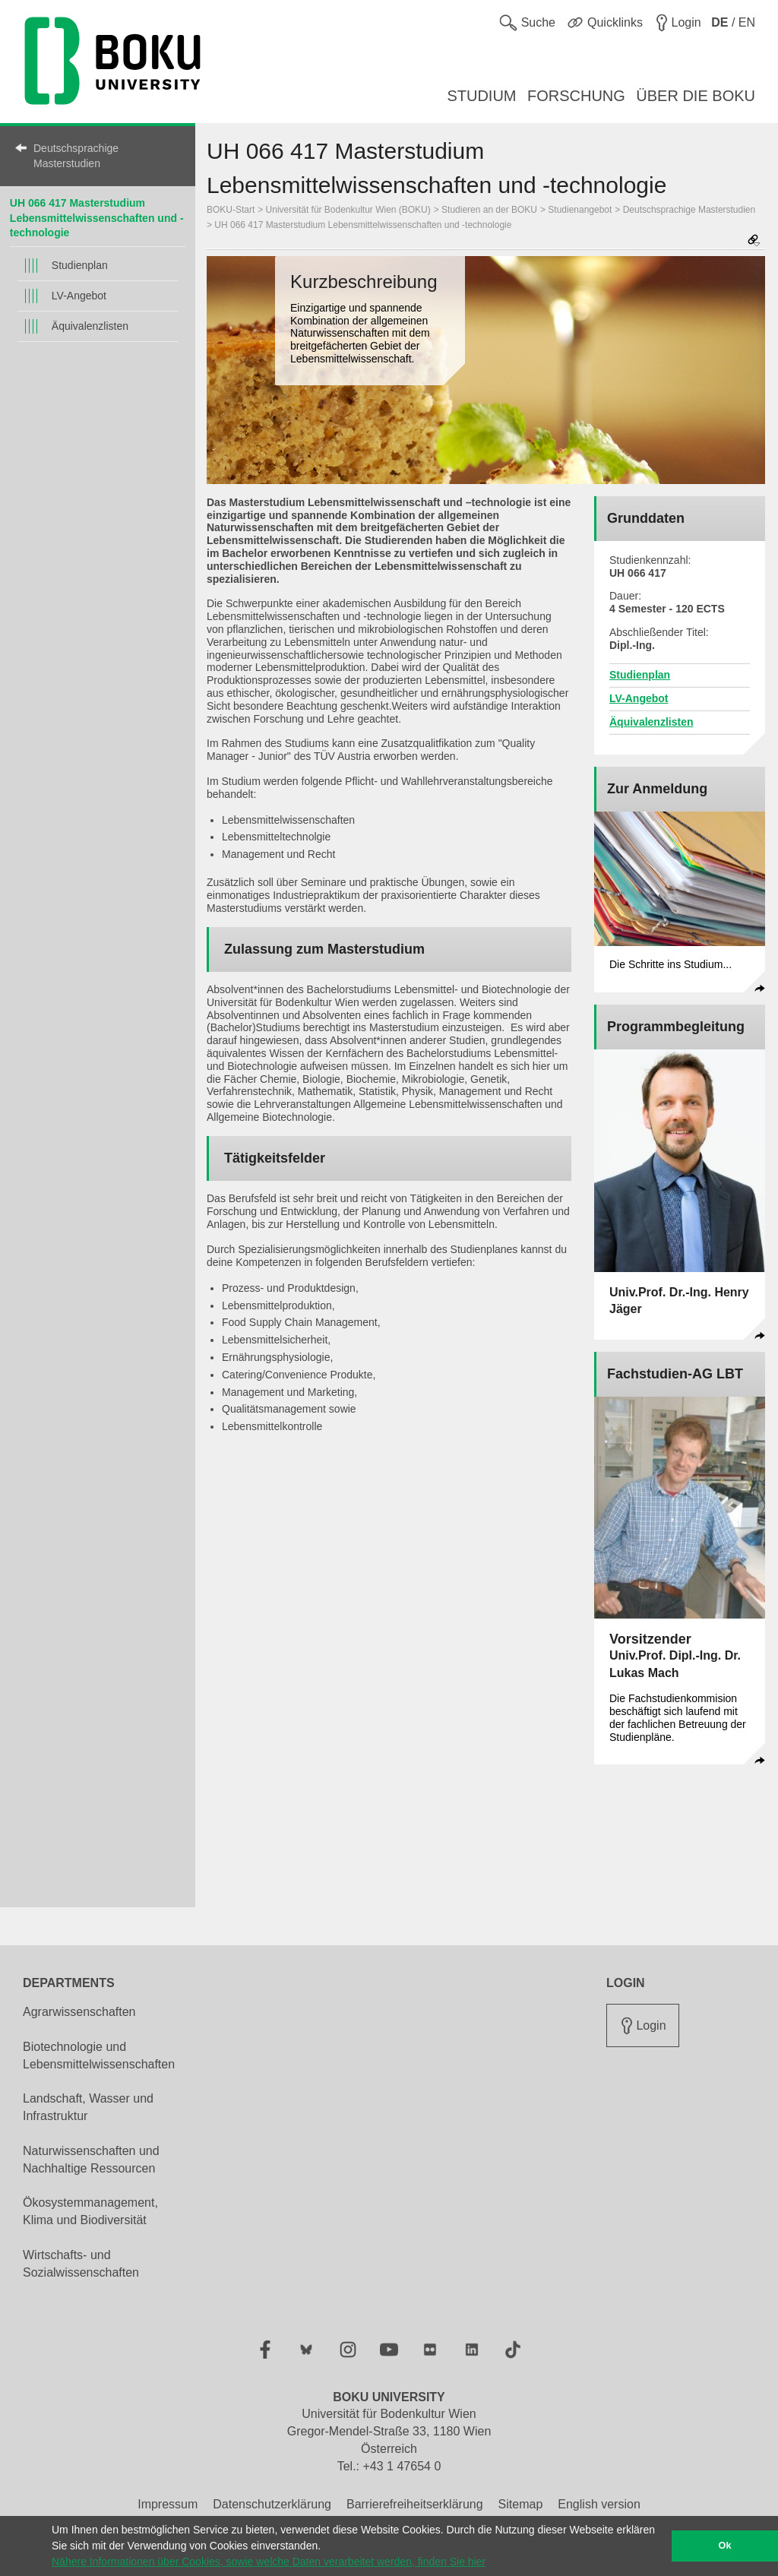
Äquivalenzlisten (90, 326)
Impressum (168, 2504)
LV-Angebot (79, 296)
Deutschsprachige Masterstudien (76, 155)
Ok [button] (725, 2545)
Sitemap (520, 2504)
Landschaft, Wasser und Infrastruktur (88, 2107)
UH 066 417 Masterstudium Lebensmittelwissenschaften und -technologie (97, 218)
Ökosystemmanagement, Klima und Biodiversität (90, 2211)
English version (599, 2504)
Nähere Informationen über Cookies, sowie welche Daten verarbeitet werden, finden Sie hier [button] (268, 2561)
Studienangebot (580, 209)
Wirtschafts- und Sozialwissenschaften (81, 2263)
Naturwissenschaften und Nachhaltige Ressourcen (91, 2159)
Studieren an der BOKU (489, 209)
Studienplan (80, 265)
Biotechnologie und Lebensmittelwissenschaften (99, 2055)
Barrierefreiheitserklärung (414, 2504)
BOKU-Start (231, 209)
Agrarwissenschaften (79, 2011)
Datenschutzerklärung (272, 2504)
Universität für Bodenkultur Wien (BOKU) (348, 209)
